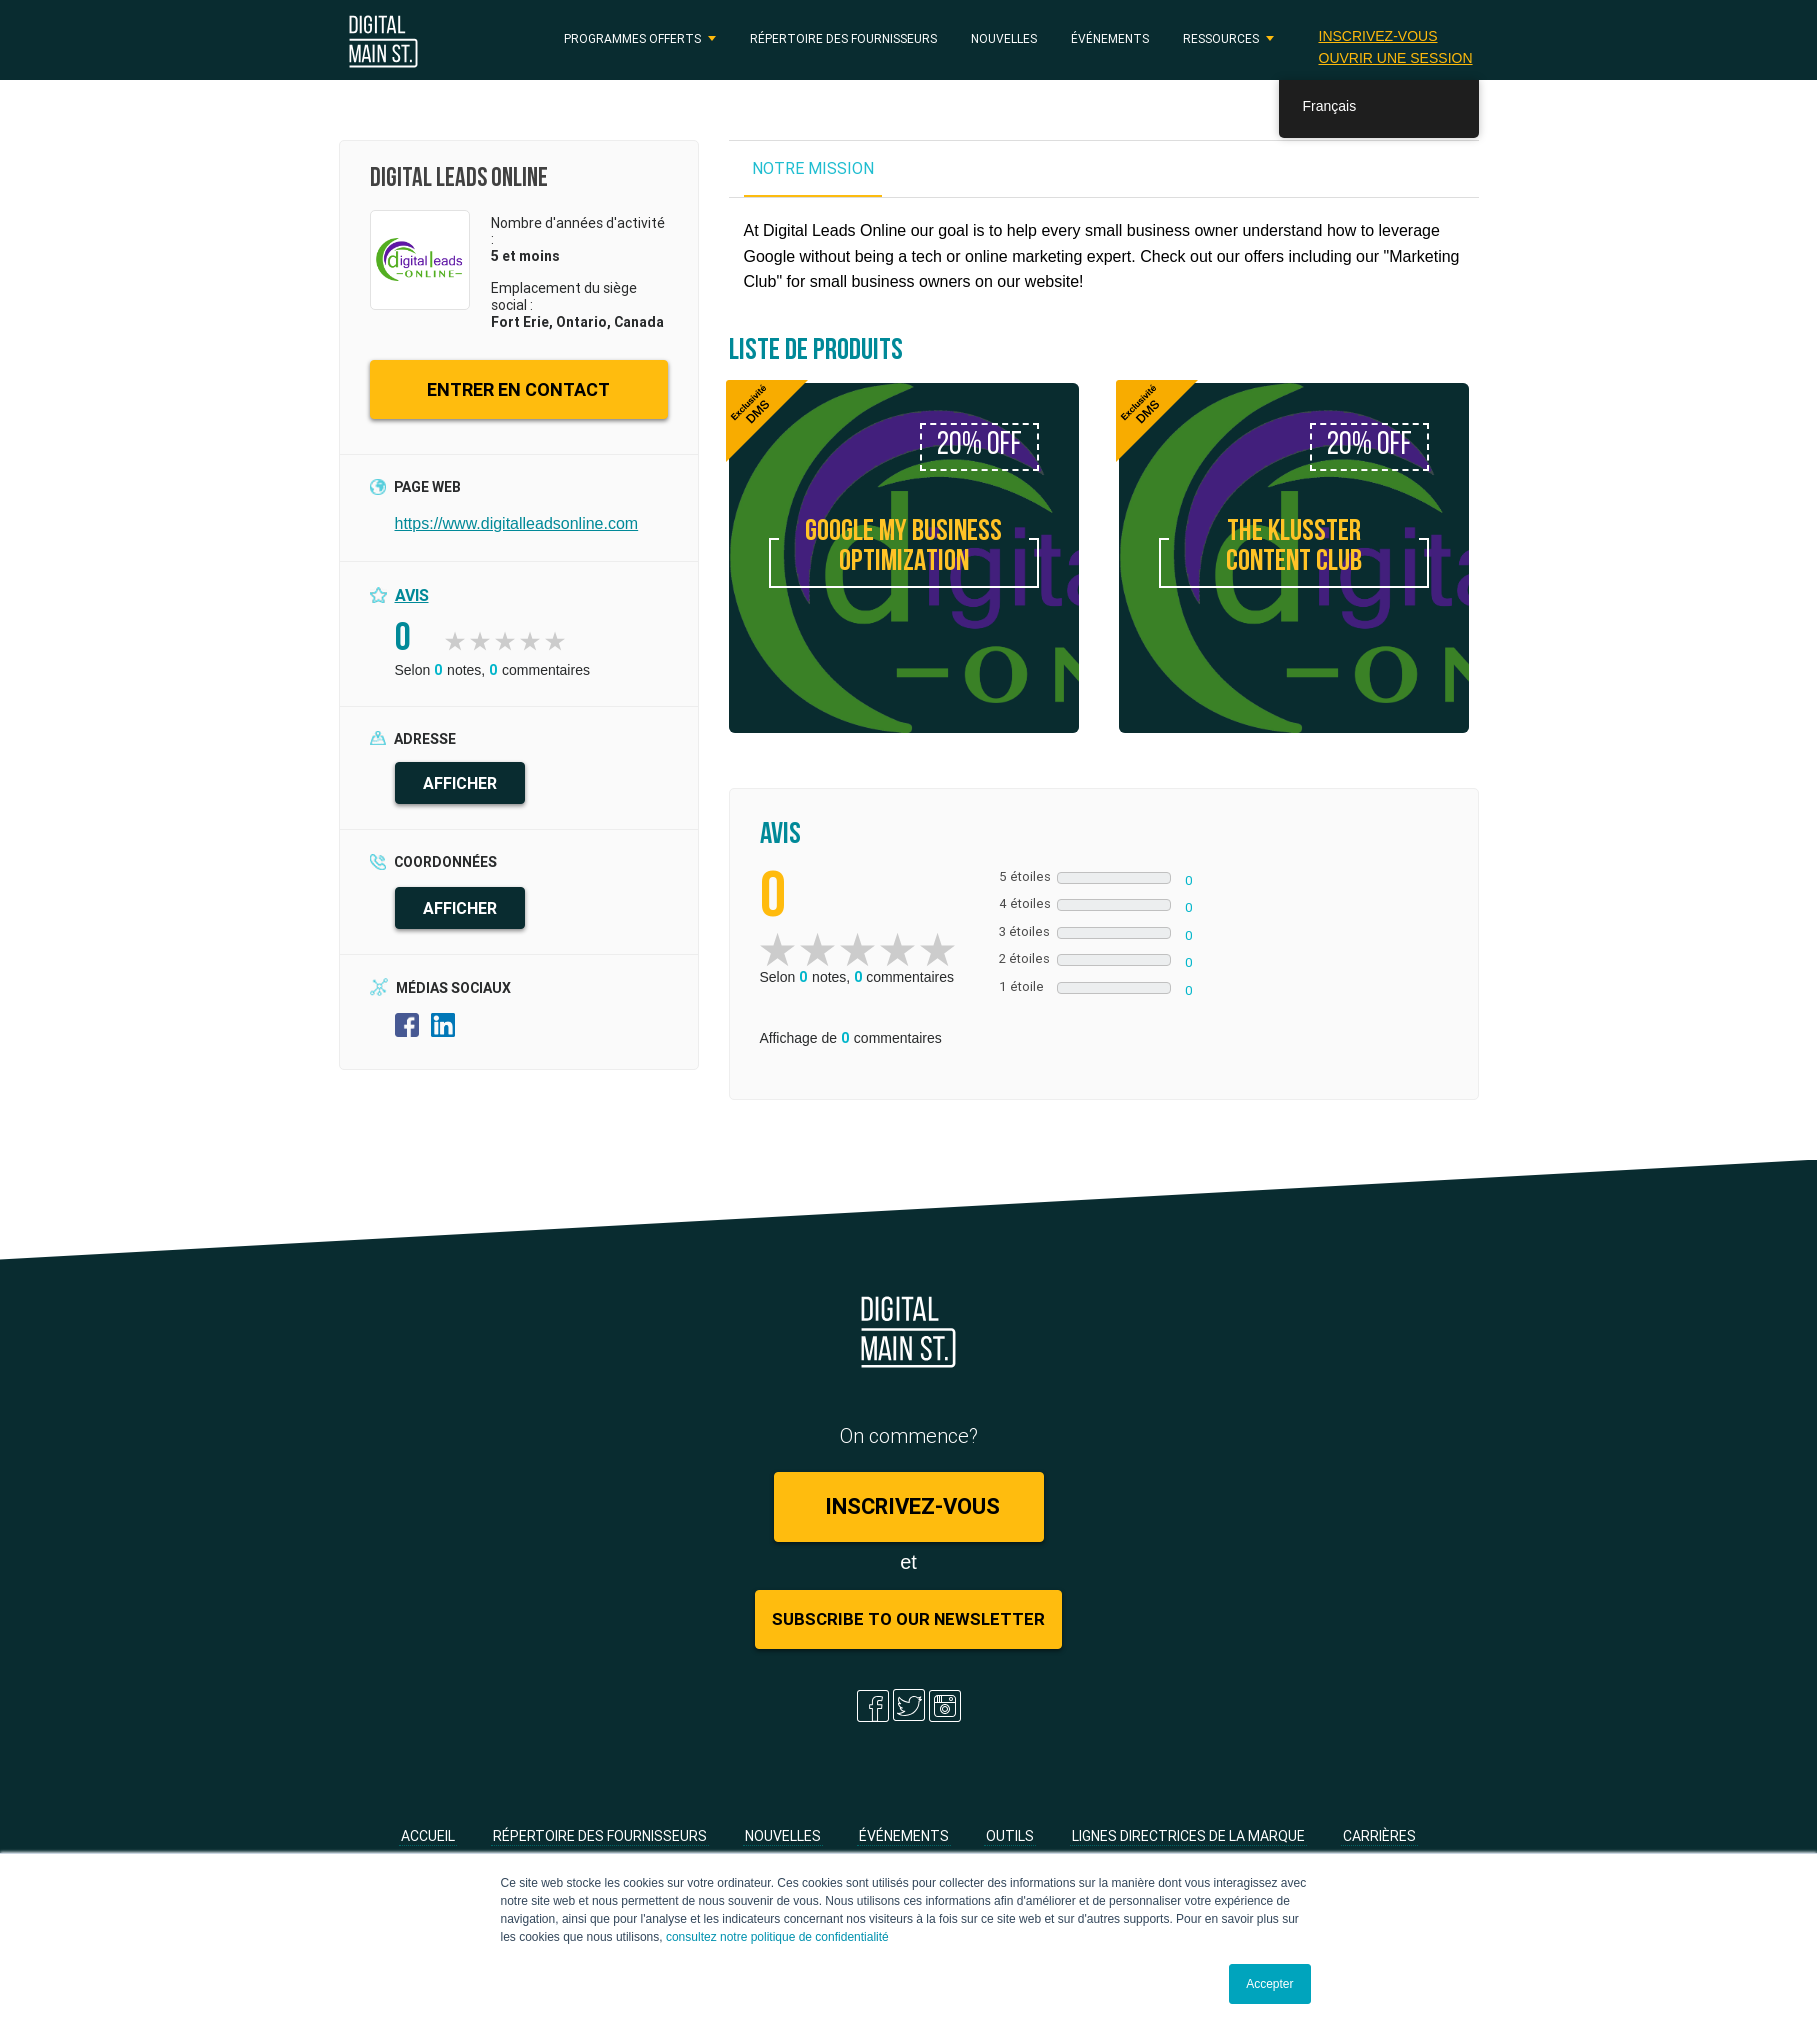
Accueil (428, 1836)
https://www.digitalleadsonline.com (517, 523)
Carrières (1379, 1836)
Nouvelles (1004, 38)
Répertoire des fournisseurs (843, 38)
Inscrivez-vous (1378, 36)
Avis (412, 595)
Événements (1110, 38)
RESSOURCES (1221, 38)
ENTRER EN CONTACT (518, 389)
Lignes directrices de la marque (1188, 1836)
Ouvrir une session (1396, 58)
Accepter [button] (1269, 1984)
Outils (1010, 1836)
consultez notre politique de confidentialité (777, 1937)
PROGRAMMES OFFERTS (632, 38)
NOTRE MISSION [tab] (813, 168)
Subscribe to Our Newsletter (908, 1619)
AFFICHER (460, 783)
